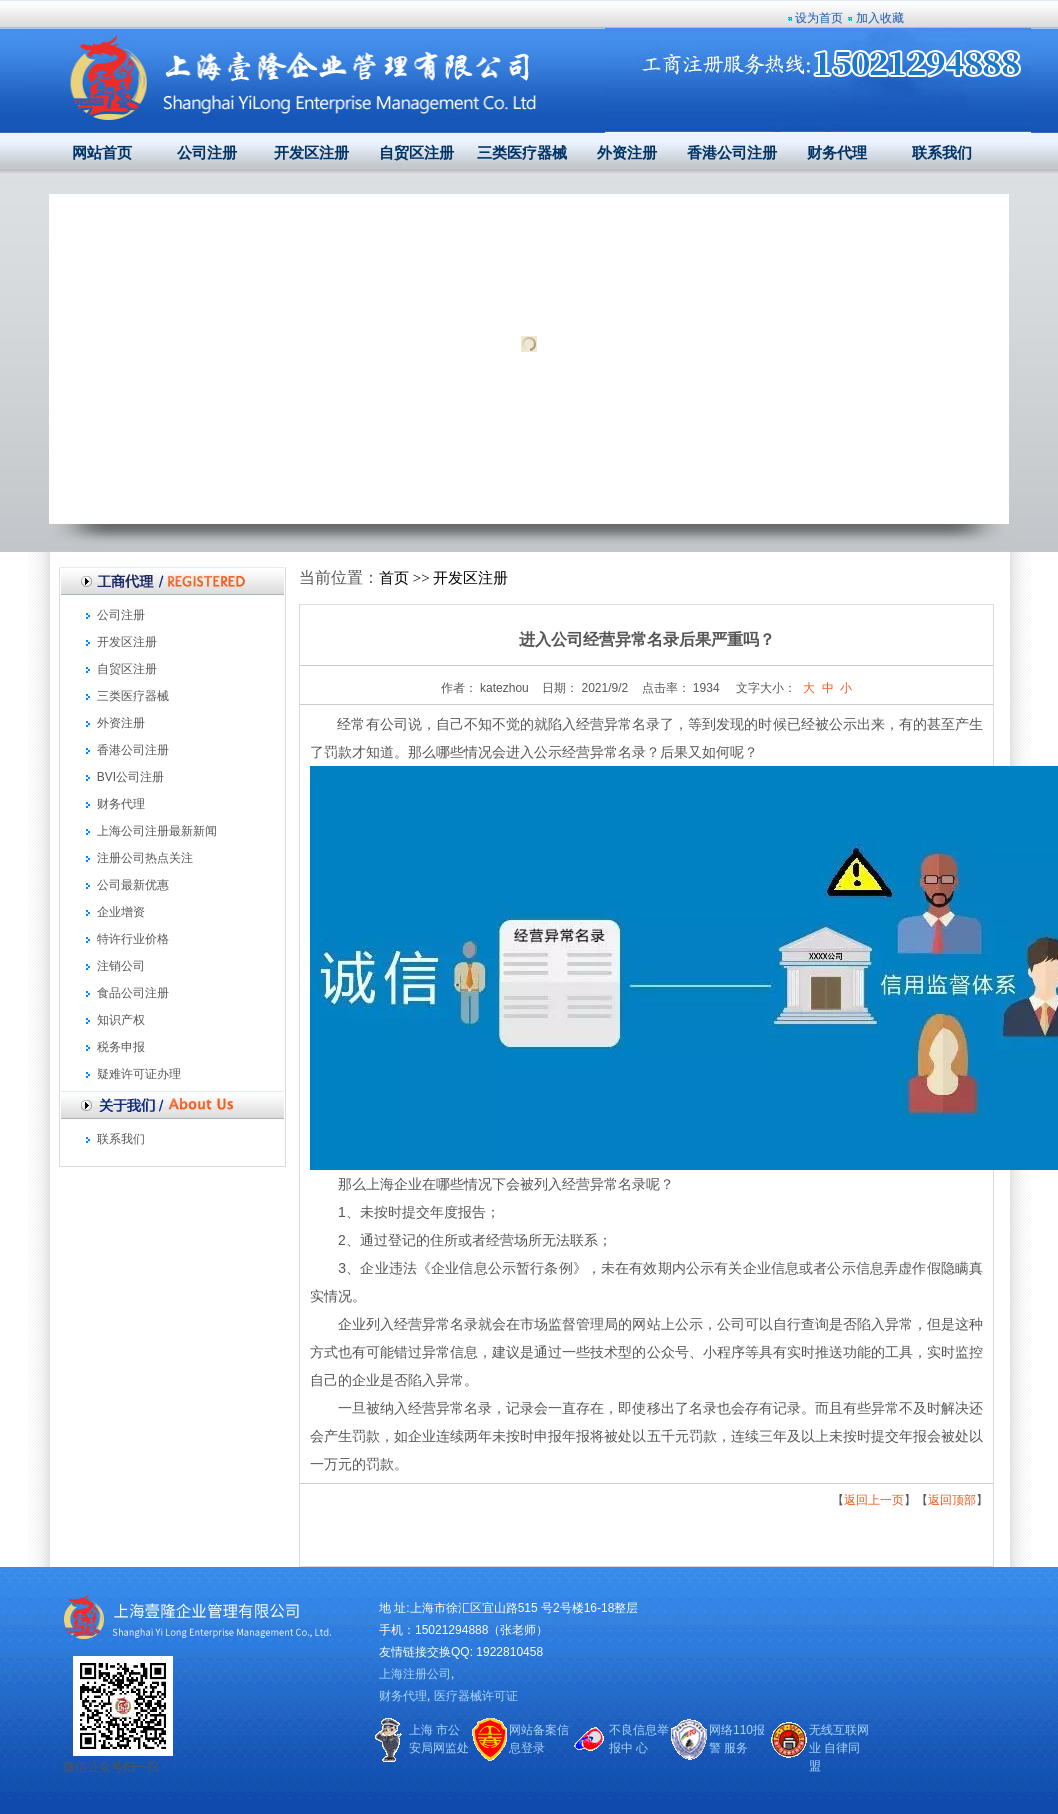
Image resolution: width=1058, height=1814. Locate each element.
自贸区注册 (416, 153)
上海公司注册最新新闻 (157, 831)
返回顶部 (952, 1500)
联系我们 (942, 153)
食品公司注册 (133, 993)
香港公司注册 (732, 153)
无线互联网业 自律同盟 (839, 1748)
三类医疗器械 (522, 153)
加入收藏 (880, 18)
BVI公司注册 (130, 777)
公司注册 (207, 153)
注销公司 (121, 966)
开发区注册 (311, 153)
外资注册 (627, 153)
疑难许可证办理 (139, 1074)
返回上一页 (874, 1500)
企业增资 (121, 912)
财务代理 (837, 153)
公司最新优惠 (133, 885)
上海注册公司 (415, 1674)
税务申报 (121, 1047)
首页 (394, 578)
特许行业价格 (133, 939)
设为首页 (819, 18)
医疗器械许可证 (476, 1696)
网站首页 (102, 153)
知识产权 (121, 1020)
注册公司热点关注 (145, 858)
